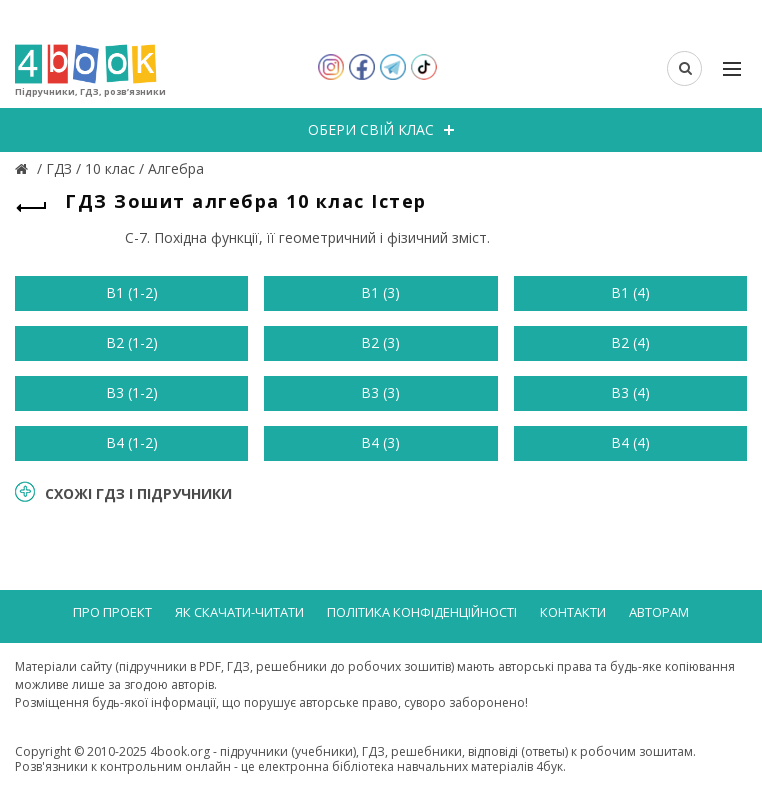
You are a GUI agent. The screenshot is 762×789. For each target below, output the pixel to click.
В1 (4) (630, 292)
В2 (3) (380, 342)
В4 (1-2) (132, 442)
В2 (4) (630, 342)
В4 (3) (380, 442)
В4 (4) (630, 442)
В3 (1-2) (132, 392)
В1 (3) (380, 292)
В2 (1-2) (132, 342)
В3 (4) (630, 392)
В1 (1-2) (132, 292)
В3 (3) (380, 392)
